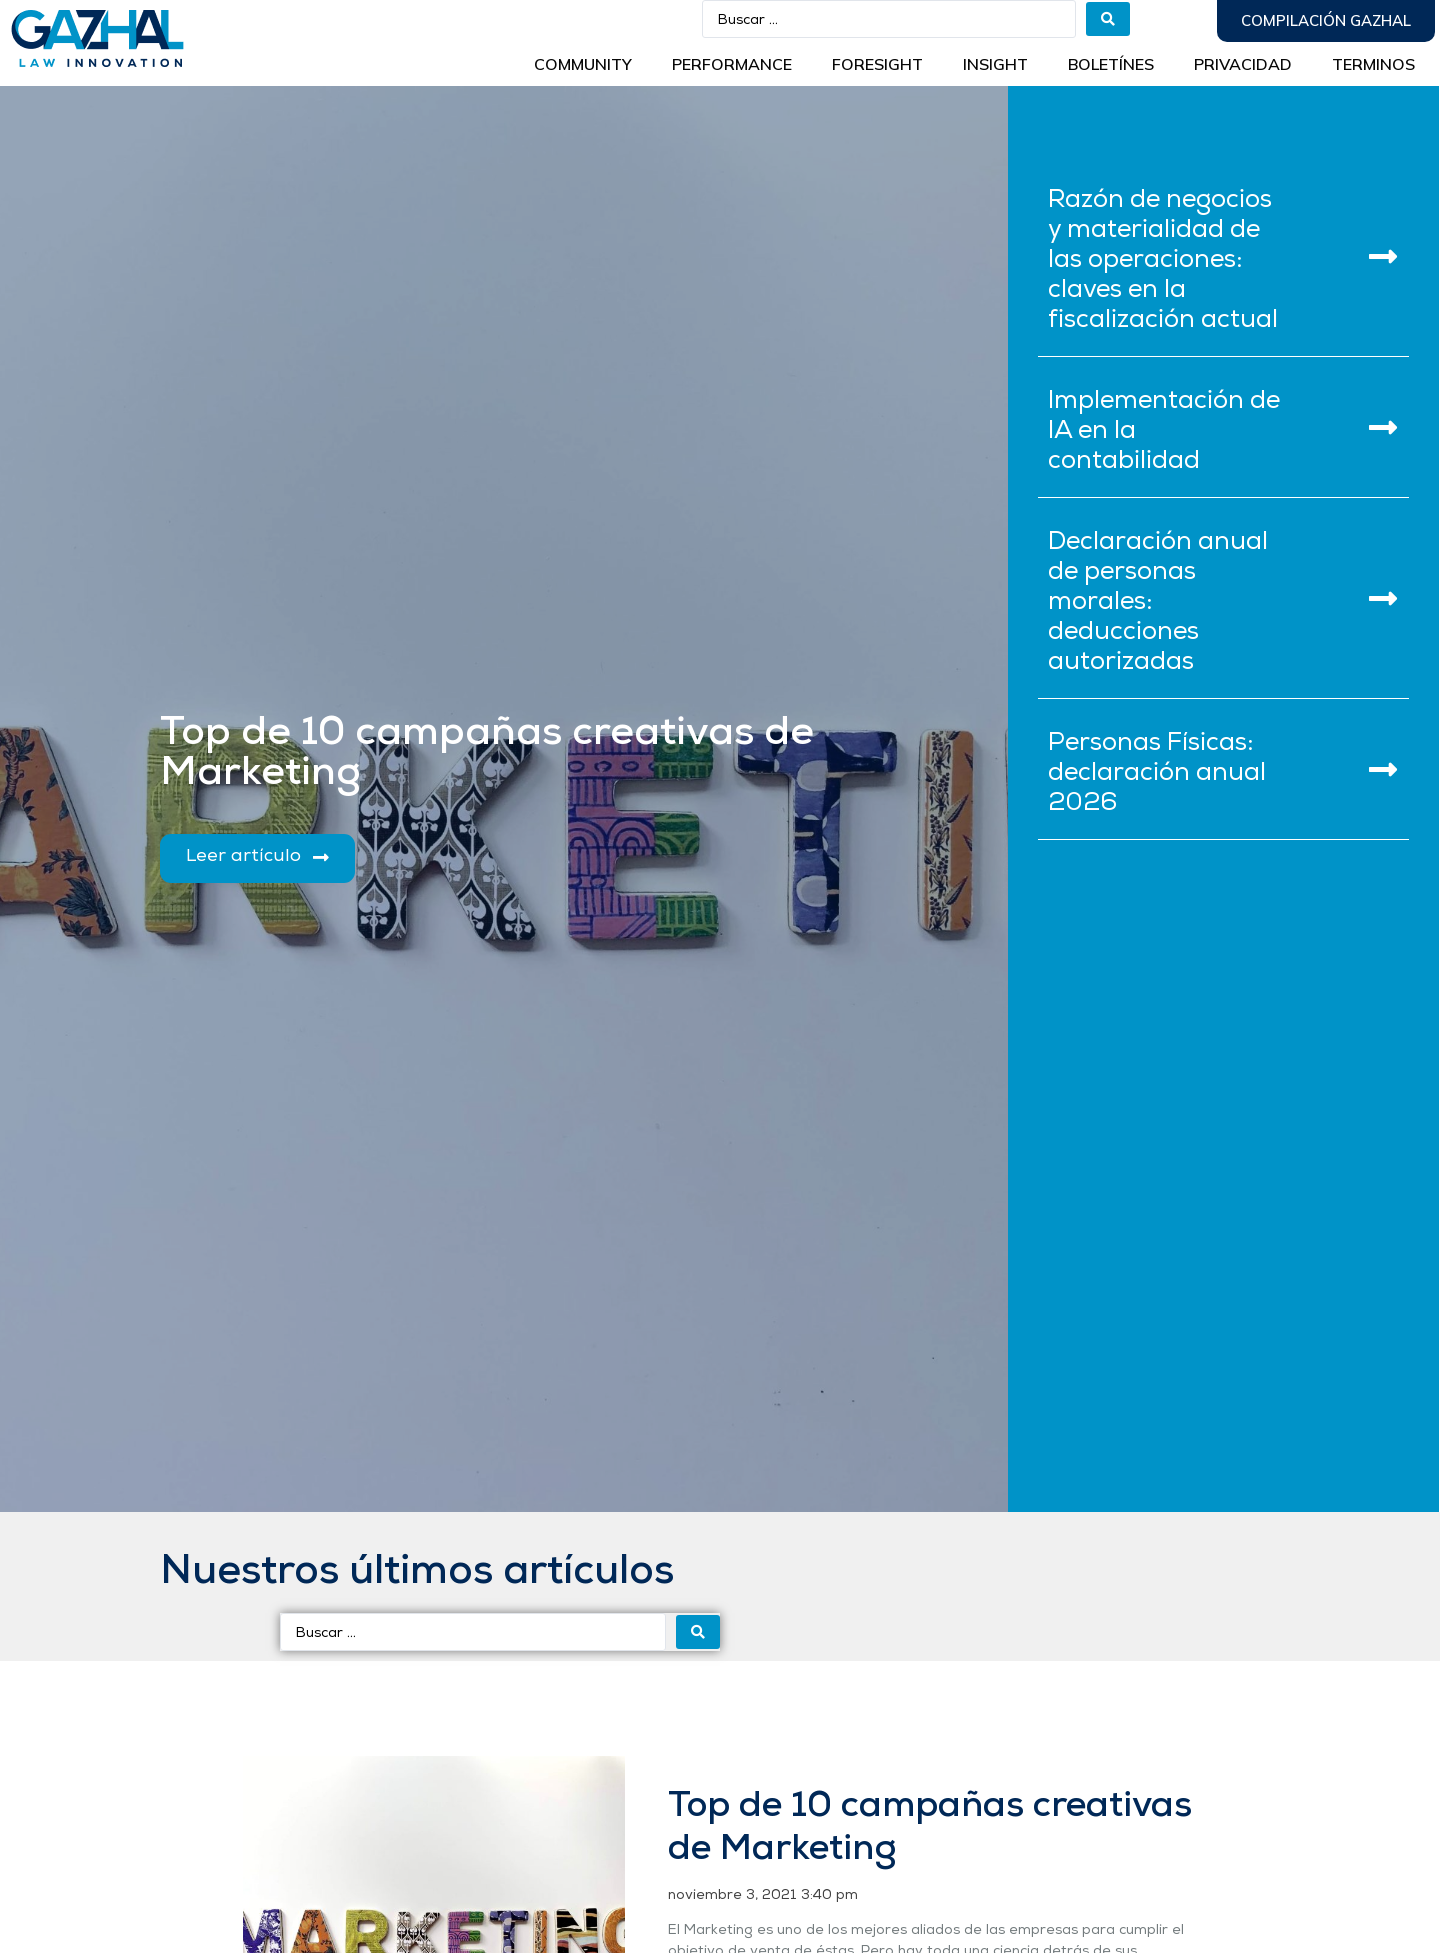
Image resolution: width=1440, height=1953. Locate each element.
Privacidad (1243, 64)
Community (583, 64)
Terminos (1373, 64)
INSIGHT (995, 64)
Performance (732, 64)
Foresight (877, 64)
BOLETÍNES (1111, 64)
